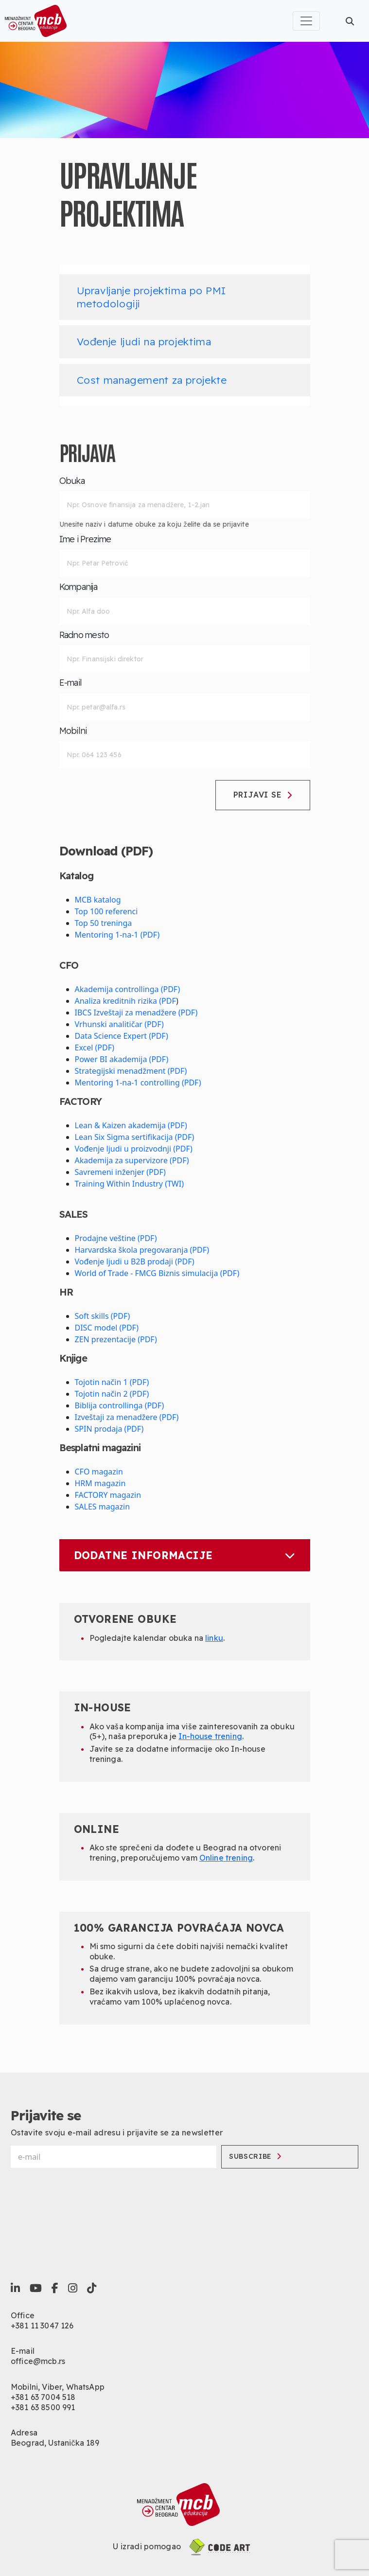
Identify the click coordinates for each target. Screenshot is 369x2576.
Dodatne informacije (185, 1555)
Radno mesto (84, 635)
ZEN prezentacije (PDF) (116, 1339)
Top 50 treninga (103, 923)
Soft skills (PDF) (102, 1316)
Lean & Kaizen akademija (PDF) (131, 1125)
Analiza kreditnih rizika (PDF (125, 1000)
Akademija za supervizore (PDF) (132, 1160)
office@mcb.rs (38, 2361)
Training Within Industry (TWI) (129, 1183)
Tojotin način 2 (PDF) (112, 1393)
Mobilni (73, 731)
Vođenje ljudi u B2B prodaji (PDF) (134, 1261)
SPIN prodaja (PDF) (109, 1428)
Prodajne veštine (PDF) (116, 1238)
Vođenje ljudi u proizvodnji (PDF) (134, 1148)
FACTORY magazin (108, 1495)
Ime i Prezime (85, 539)
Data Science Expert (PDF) (121, 1035)
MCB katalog (98, 899)
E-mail (70, 682)
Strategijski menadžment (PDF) (131, 1071)
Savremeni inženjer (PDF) (120, 1172)
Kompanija (78, 587)
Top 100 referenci (106, 911)
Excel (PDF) (95, 1047)
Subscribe (255, 2156)
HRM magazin (100, 1483)
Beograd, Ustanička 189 (55, 2443)
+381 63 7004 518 (43, 2397)
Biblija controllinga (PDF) (119, 1405)
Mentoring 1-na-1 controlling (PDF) (138, 1082)
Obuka (72, 481)
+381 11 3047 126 (42, 2325)
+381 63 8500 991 (43, 2407)
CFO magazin (99, 1471)
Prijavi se (262, 794)
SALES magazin (102, 1506)
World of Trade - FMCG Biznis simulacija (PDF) (157, 1273)
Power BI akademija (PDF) (122, 1059)
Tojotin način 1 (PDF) (112, 1382)
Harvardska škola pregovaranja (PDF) (142, 1249)
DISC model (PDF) (107, 1327)
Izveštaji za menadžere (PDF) (127, 1417)
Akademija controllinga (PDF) (127, 989)
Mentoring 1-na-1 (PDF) (117, 934)
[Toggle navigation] (306, 21)
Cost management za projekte (152, 379)
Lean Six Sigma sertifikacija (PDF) (134, 1137)
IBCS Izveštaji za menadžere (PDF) (136, 1012)
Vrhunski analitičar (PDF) (119, 1024)
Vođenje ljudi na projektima (144, 341)
